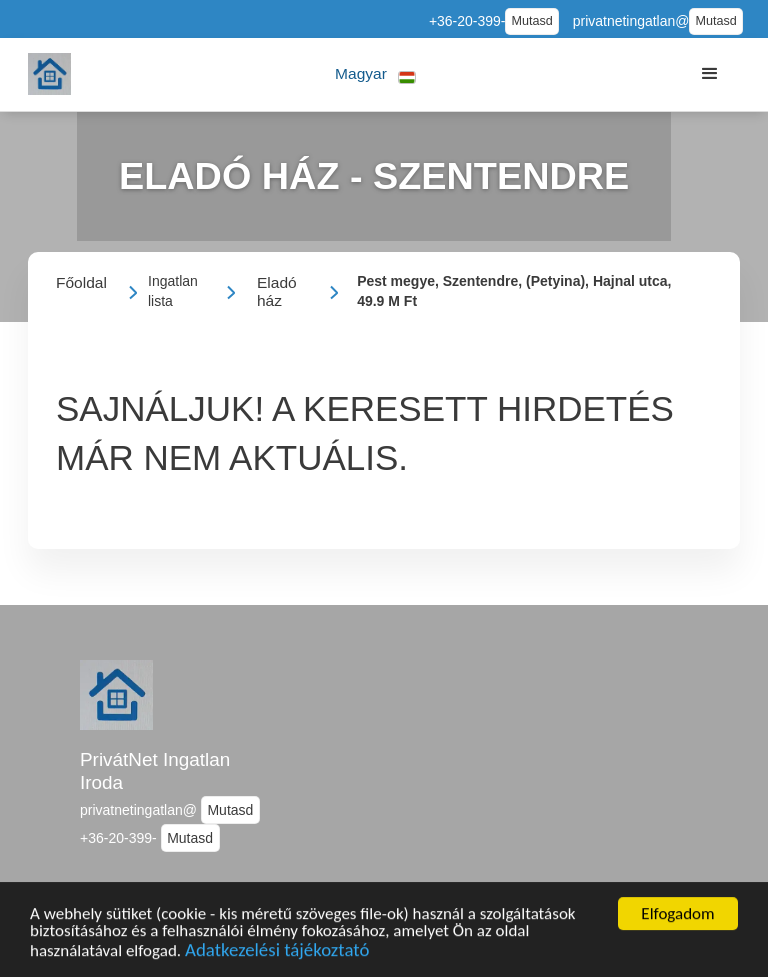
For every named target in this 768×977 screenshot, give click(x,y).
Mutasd (531, 21)
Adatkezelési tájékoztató (277, 952)
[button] (375, 74)
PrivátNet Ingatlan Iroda (155, 771)
